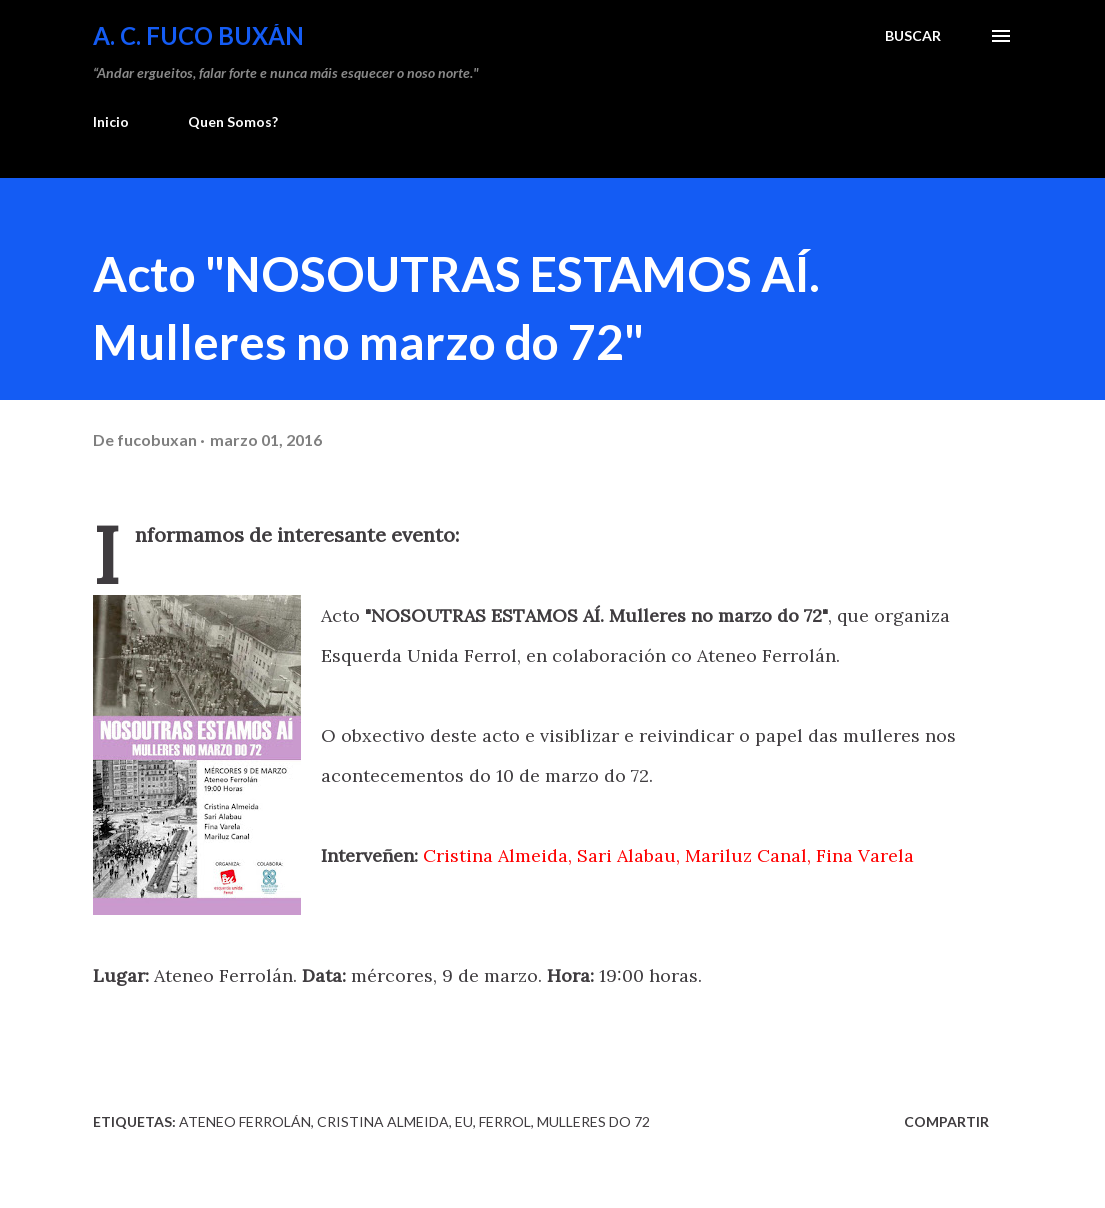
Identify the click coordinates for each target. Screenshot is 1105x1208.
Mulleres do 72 (593, 1121)
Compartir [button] (946, 1121)
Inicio (111, 121)
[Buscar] (913, 36)
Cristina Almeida (383, 1121)
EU (464, 1121)
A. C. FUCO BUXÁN (198, 35)
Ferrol (505, 1121)
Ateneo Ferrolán (245, 1121)
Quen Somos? (233, 121)
